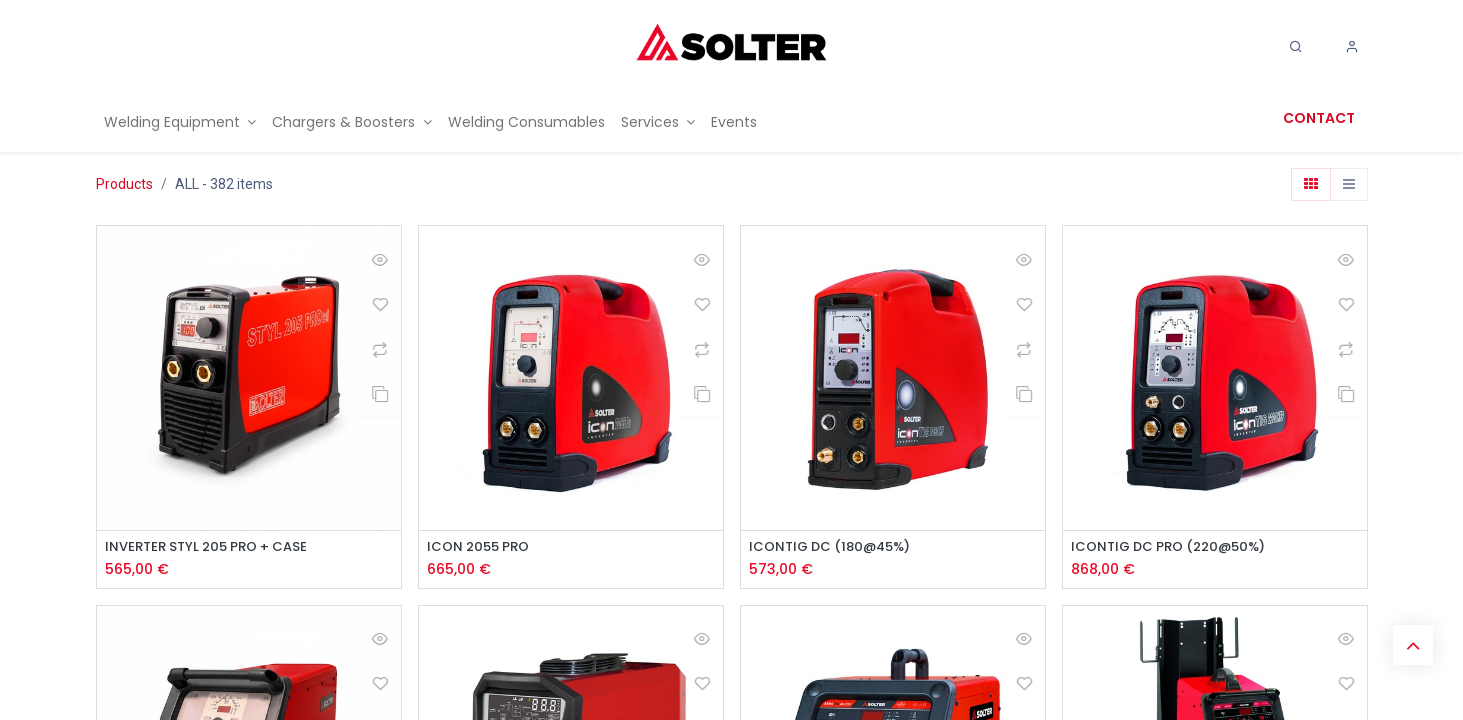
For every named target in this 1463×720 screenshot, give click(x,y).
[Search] (1296, 47)
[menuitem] (180, 122)
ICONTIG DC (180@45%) (836, 547)
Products (124, 184)
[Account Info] (1352, 47)
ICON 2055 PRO (482, 547)
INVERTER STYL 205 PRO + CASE (213, 547)
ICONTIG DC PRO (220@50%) (1176, 547)
